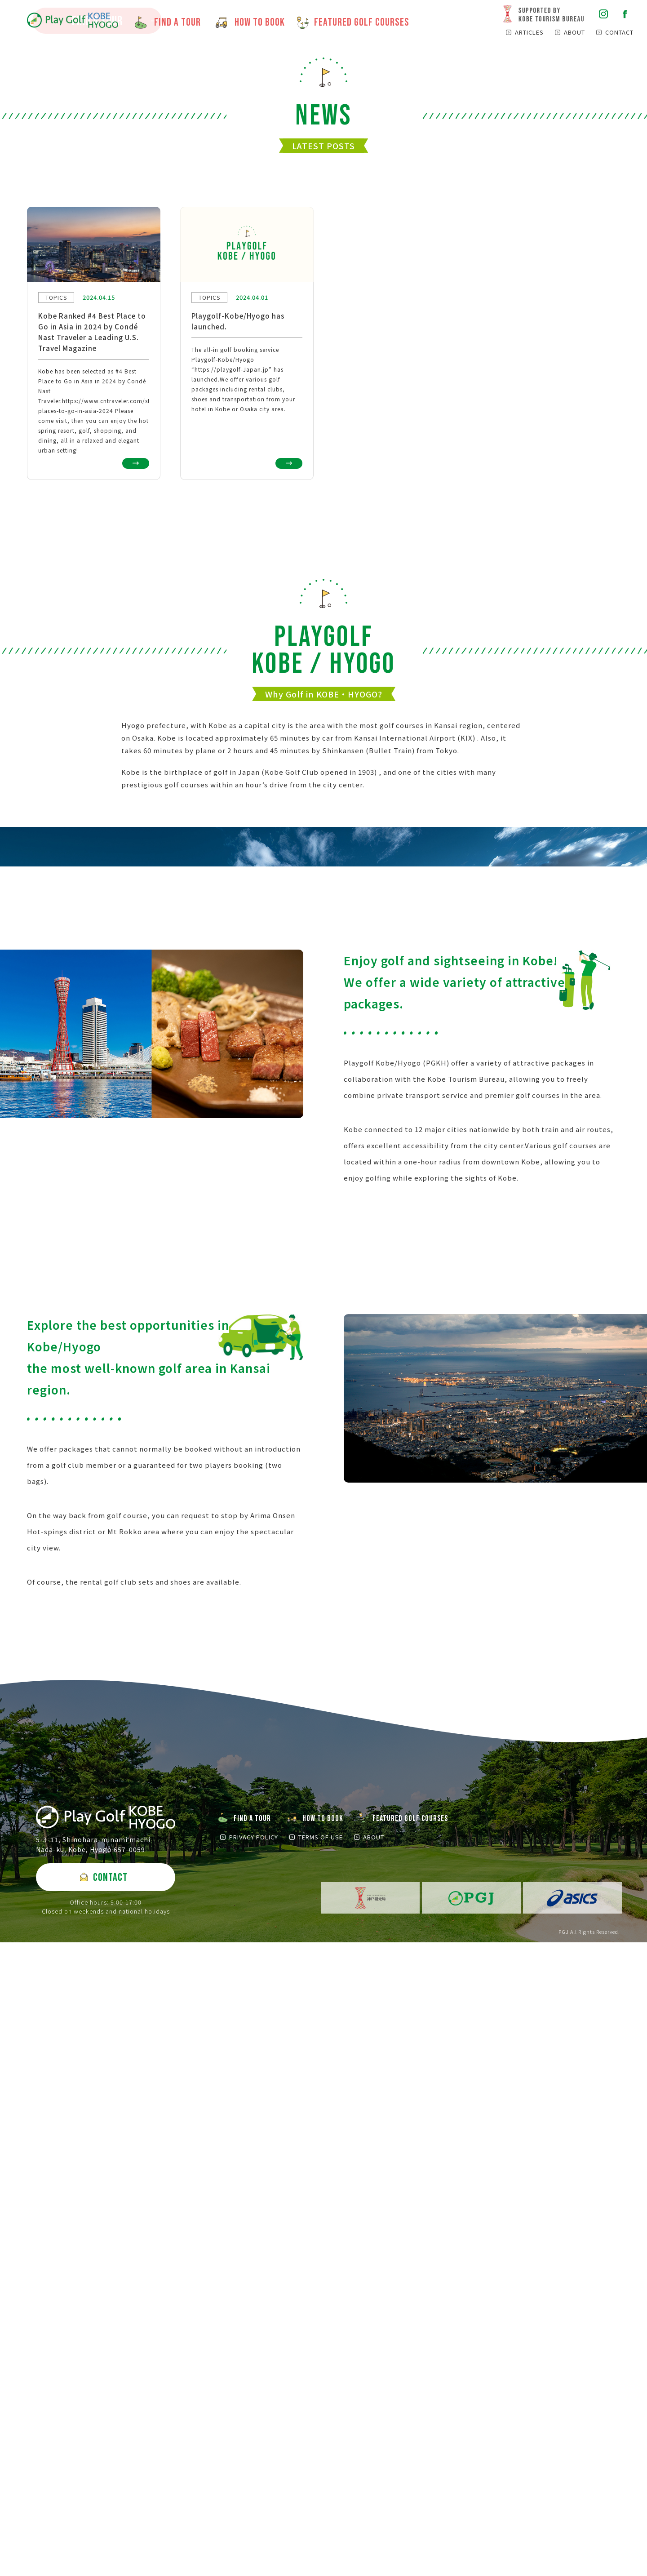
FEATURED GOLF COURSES (410, 2452)
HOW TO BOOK (322, 2452)
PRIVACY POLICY (253, 2470)
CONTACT (619, 32)
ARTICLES (529, 32)
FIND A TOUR (97, 199)
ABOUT (574, 32)
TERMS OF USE (320, 2470)
